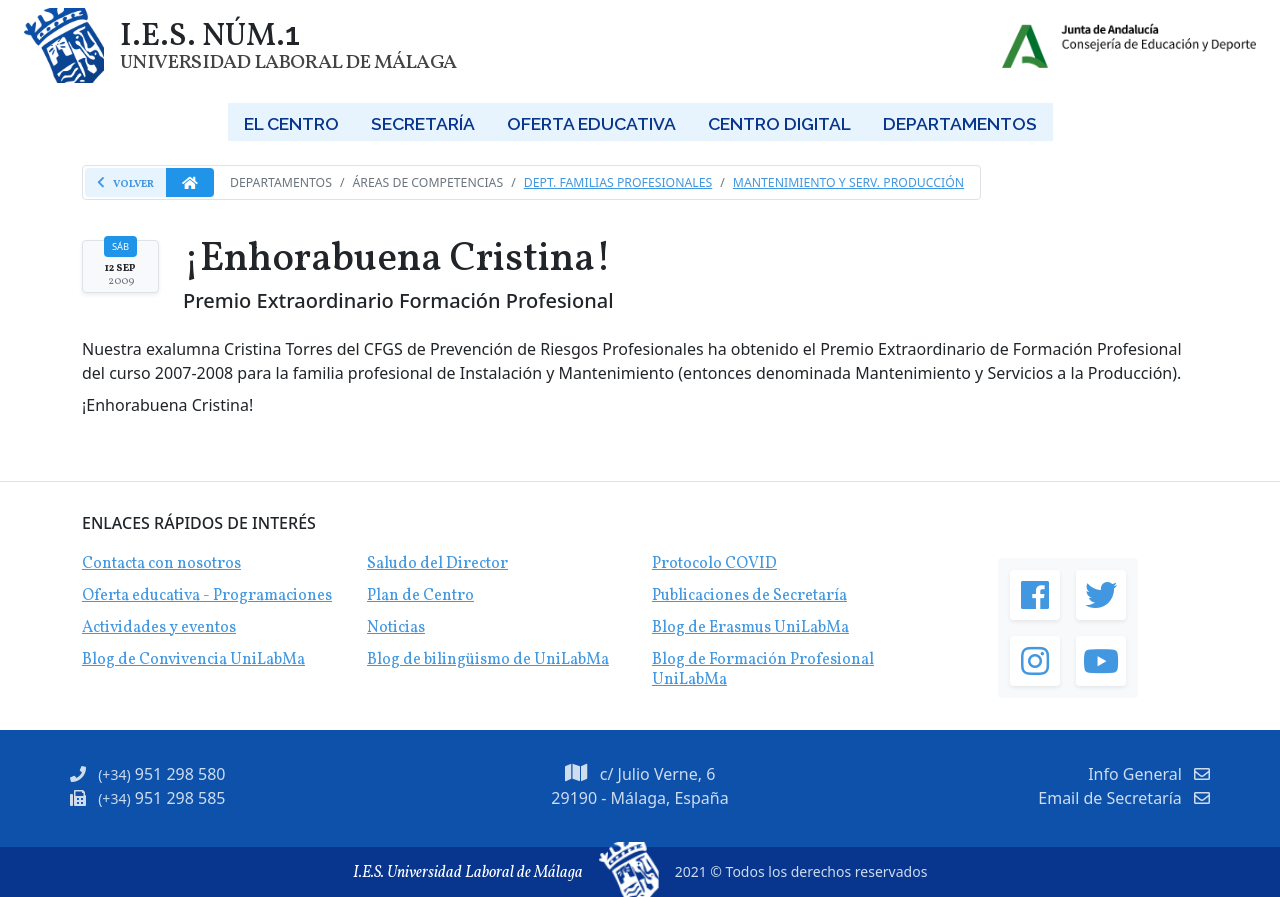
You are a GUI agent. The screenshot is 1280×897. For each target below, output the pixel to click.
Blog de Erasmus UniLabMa (750, 628)
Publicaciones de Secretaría (749, 596)
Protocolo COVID (714, 564)
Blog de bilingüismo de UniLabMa (488, 660)
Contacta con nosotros (161, 564)
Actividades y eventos (159, 628)
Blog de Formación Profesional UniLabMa (763, 670)
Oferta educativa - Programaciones (207, 596)
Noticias (396, 628)
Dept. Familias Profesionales (618, 182)
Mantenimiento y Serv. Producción (848, 182)
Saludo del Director (437, 564)
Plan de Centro (420, 596)
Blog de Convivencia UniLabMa (193, 660)
